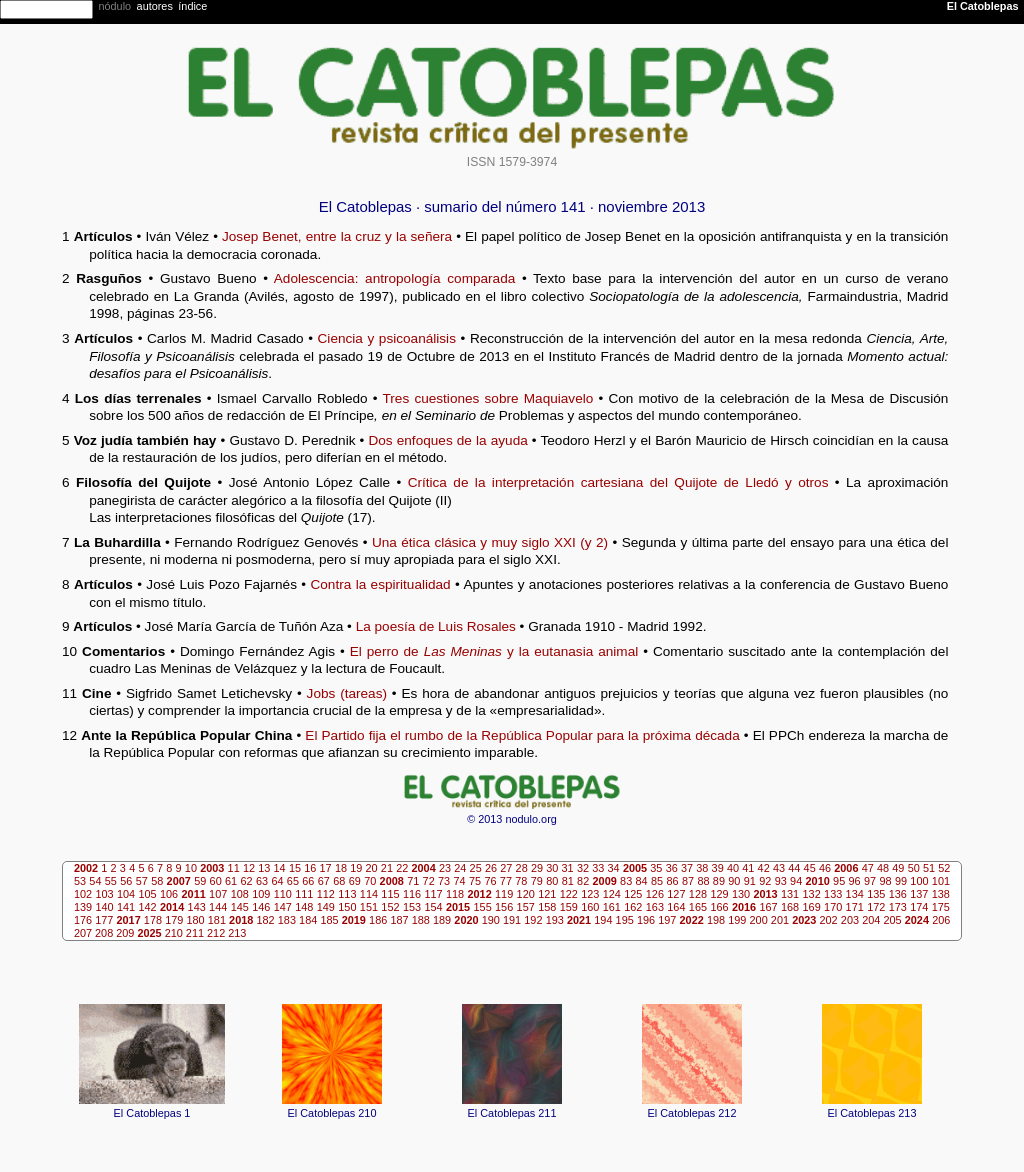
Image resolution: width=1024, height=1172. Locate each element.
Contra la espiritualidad (380, 584)
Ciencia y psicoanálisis (387, 338)
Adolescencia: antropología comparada (395, 278)
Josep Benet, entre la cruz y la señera (337, 236)
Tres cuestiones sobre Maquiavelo (488, 398)
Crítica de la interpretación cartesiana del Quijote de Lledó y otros (618, 482)
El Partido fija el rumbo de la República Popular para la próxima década (522, 735)
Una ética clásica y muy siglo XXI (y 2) (490, 542)
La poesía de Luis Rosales (436, 626)
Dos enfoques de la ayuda (447, 440)
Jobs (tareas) (347, 693)
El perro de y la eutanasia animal (494, 651)
